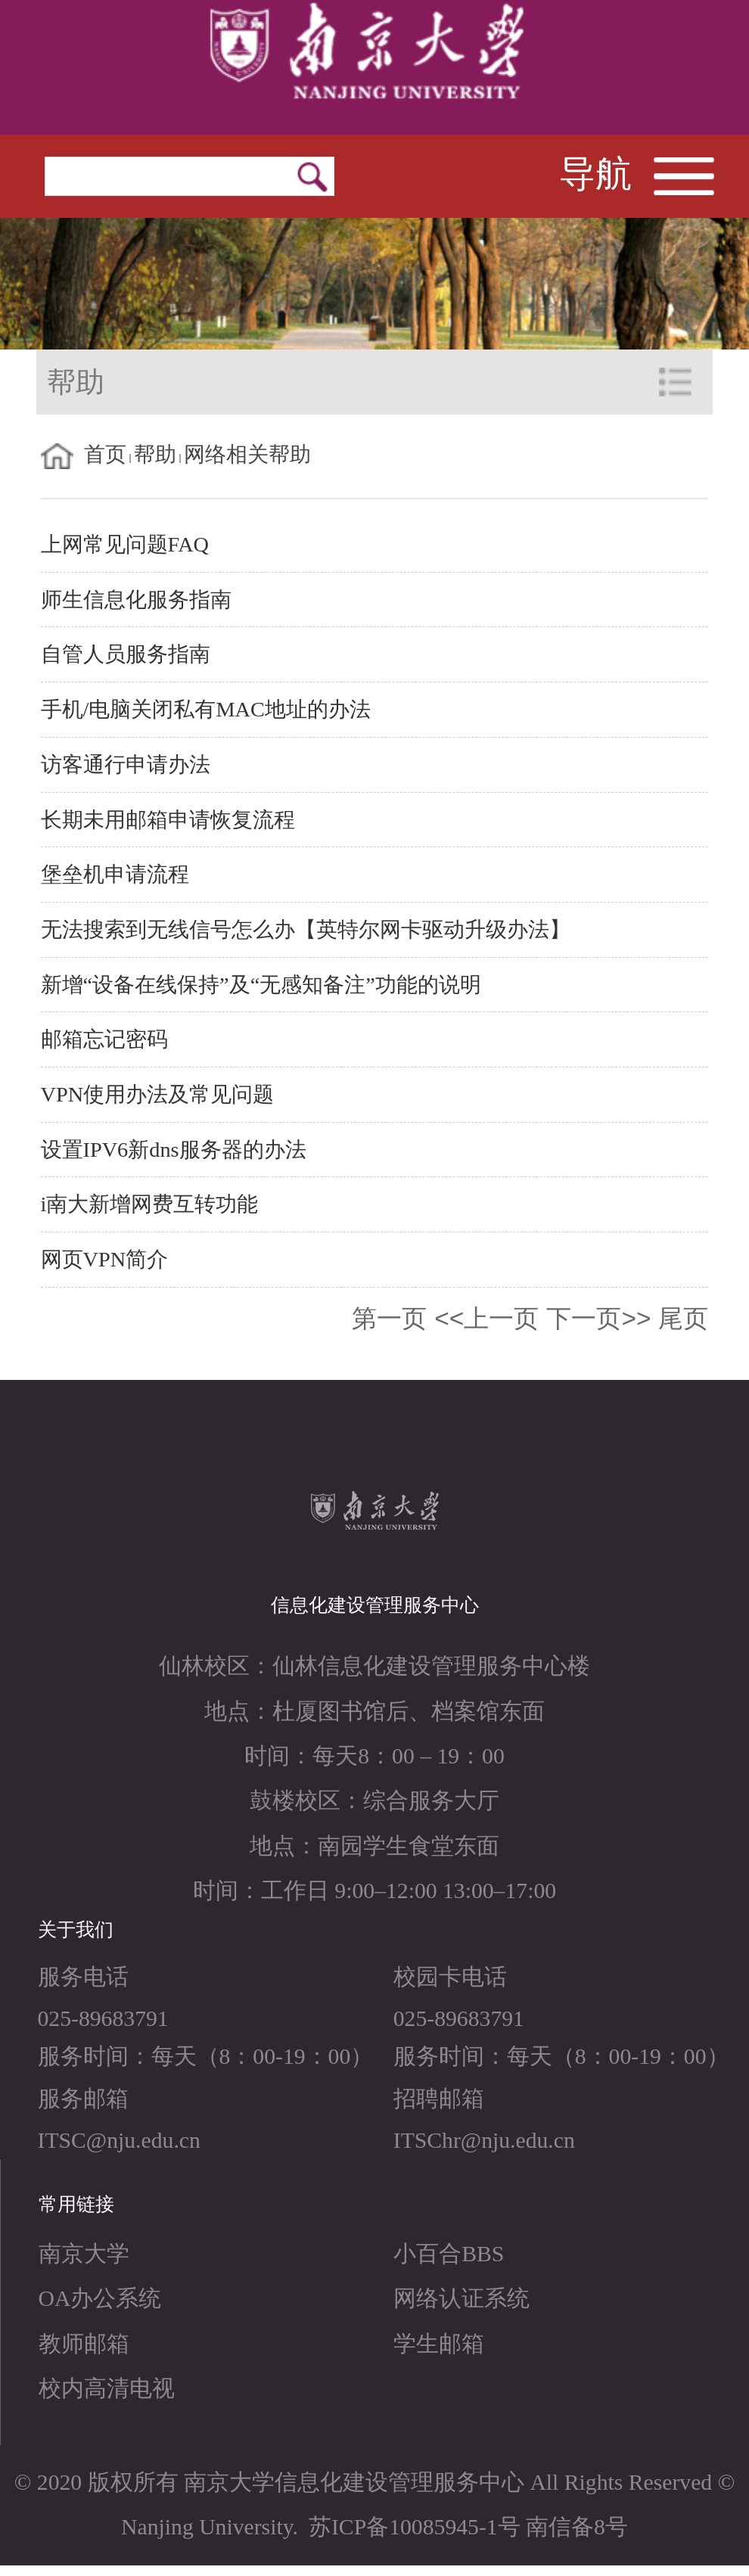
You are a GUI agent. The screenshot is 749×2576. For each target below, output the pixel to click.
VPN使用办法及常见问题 (158, 1094)
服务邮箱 (83, 2099)
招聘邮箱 (438, 2099)
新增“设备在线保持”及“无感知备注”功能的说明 (261, 984)
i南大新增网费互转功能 (150, 1204)
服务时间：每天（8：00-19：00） (206, 2056)
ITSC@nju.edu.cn (119, 2140)
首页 (105, 454)
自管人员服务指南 (125, 654)
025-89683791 (103, 2018)
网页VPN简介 (105, 1259)
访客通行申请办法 (125, 764)
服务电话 (83, 1977)
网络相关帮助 (247, 454)
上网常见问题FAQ (125, 544)
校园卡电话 (450, 1977)
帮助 (155, 454)
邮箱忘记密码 (104, 1039)
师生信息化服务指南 (136, 599)
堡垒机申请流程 (115, 874)
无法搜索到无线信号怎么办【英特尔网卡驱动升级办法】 (305, 929)
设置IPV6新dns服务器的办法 (173, 1149)
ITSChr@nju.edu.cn (484, 2140)
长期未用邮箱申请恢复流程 (168, 819)
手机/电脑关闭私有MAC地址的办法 (206, 709)
